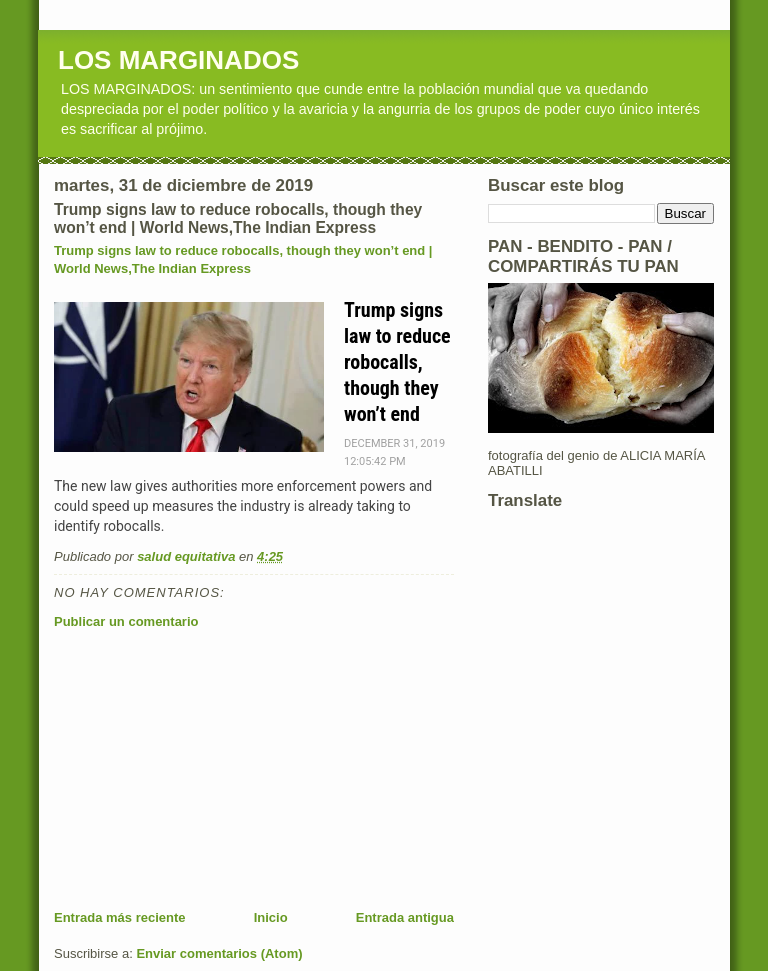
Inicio (271, 917)
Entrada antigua (405, 917)
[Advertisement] (204, 769)
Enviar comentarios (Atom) (219, 953)
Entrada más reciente (120, 917)
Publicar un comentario (126, 621)
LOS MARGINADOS (178, 60)
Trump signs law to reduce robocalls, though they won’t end (397, 362)
